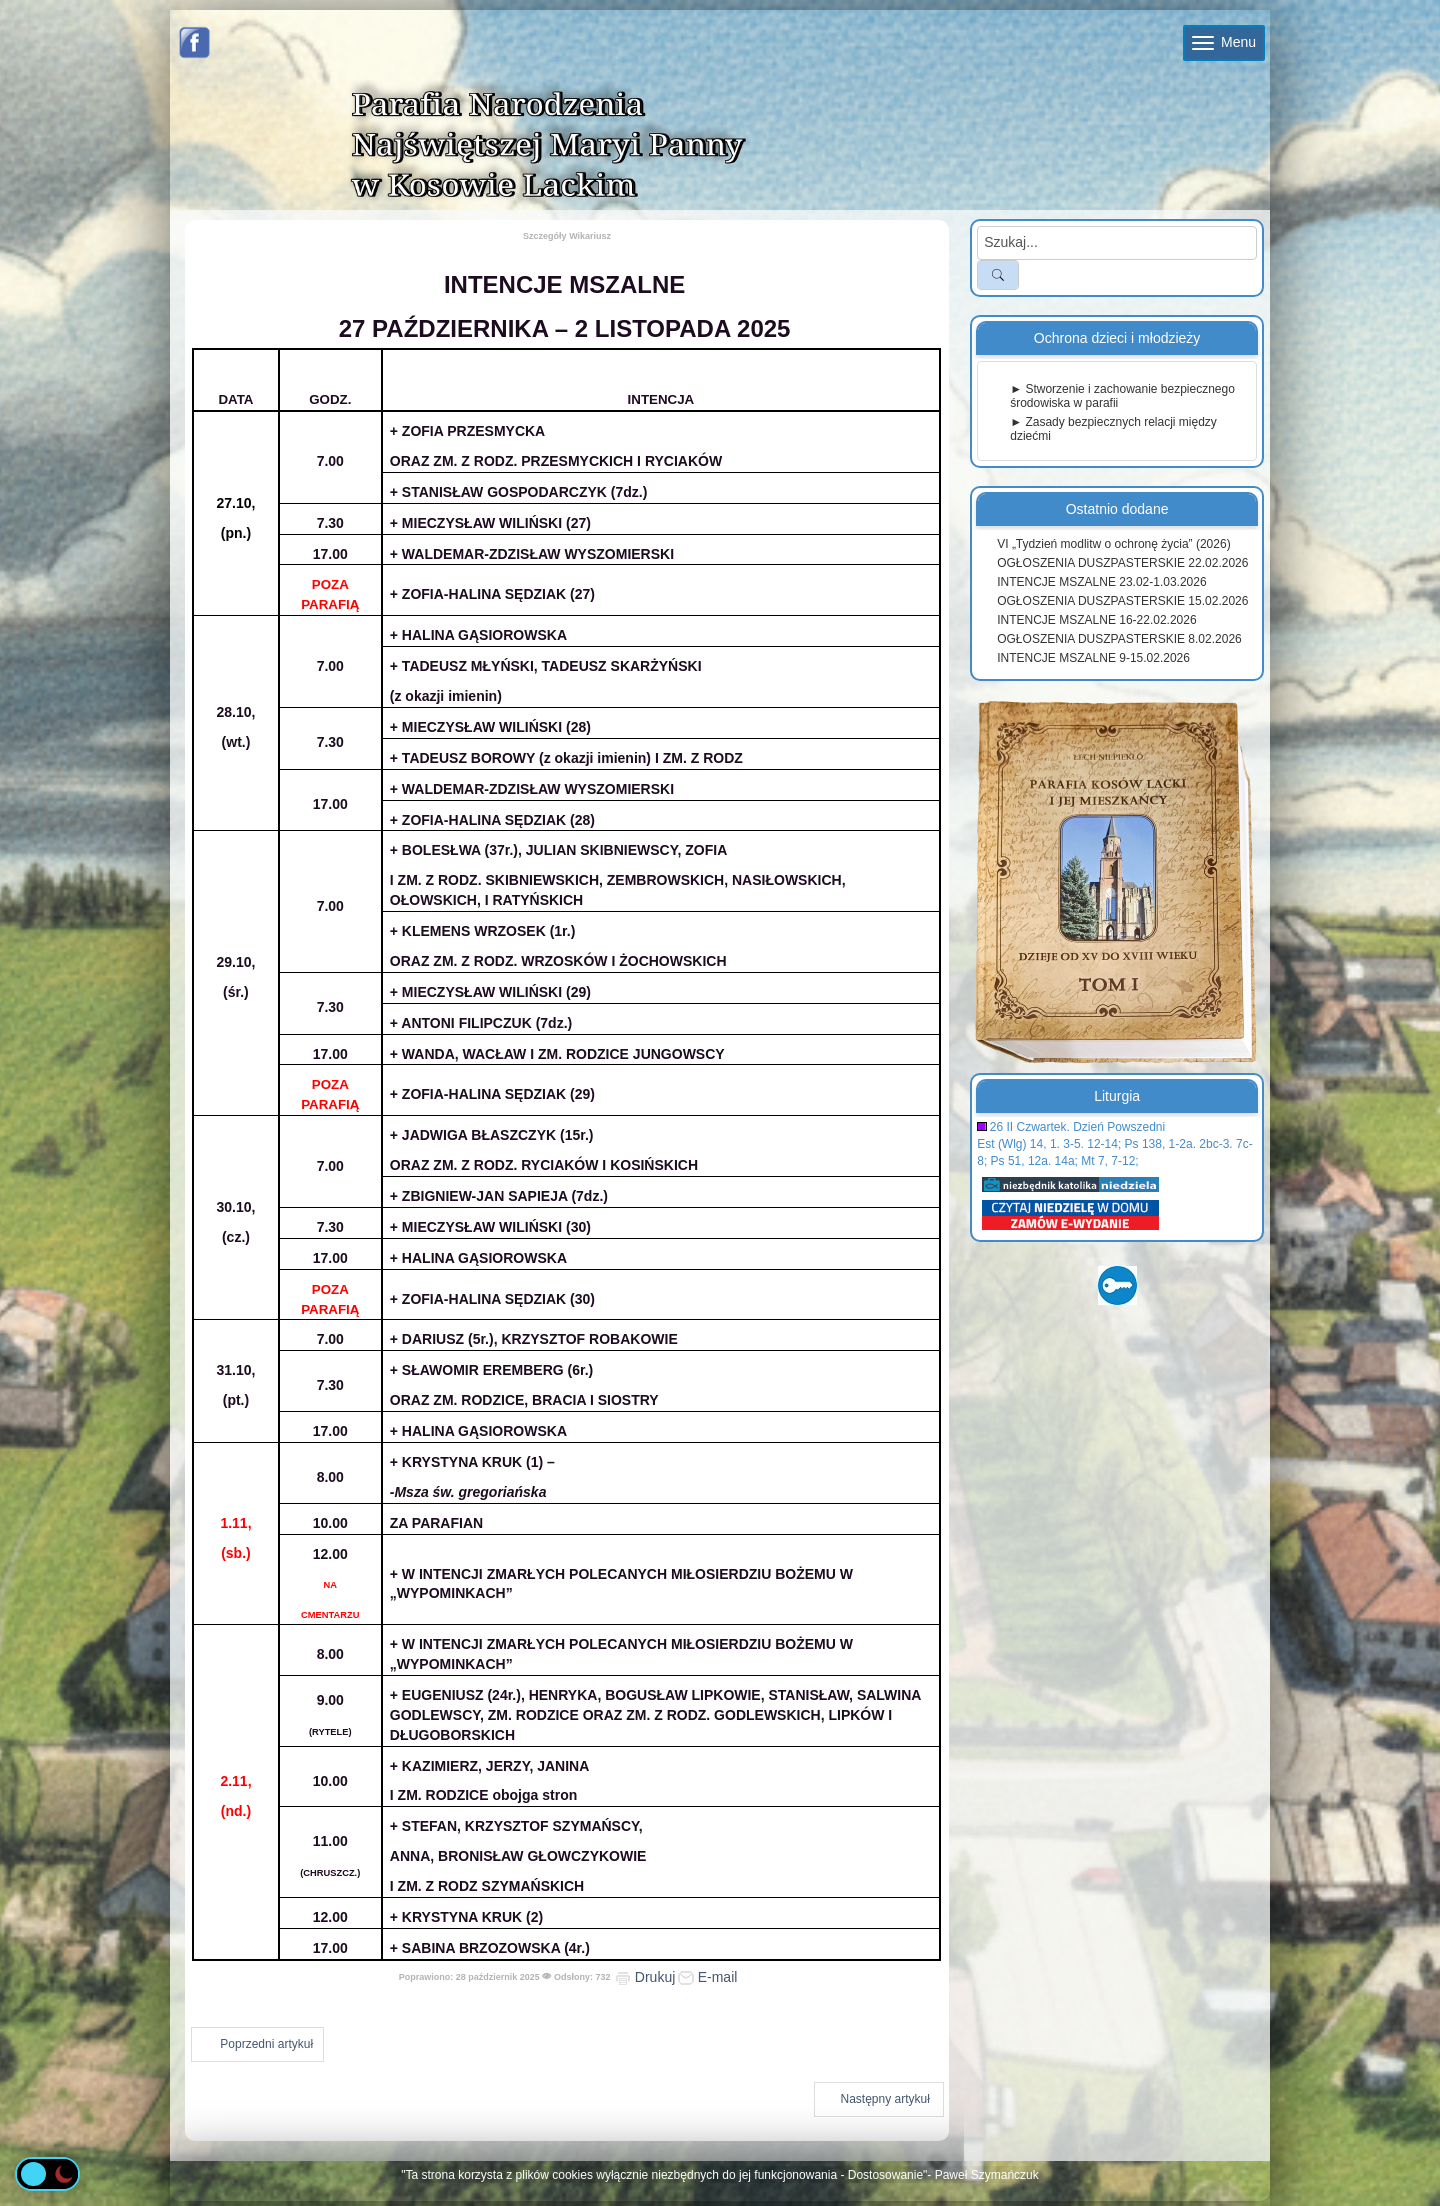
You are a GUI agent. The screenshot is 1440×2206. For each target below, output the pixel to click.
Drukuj (645, 1977)
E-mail (708, 1977)
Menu (1224, 42)
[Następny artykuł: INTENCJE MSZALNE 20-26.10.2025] (879, 2099)
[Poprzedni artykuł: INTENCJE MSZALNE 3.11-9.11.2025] (257, 2044)
